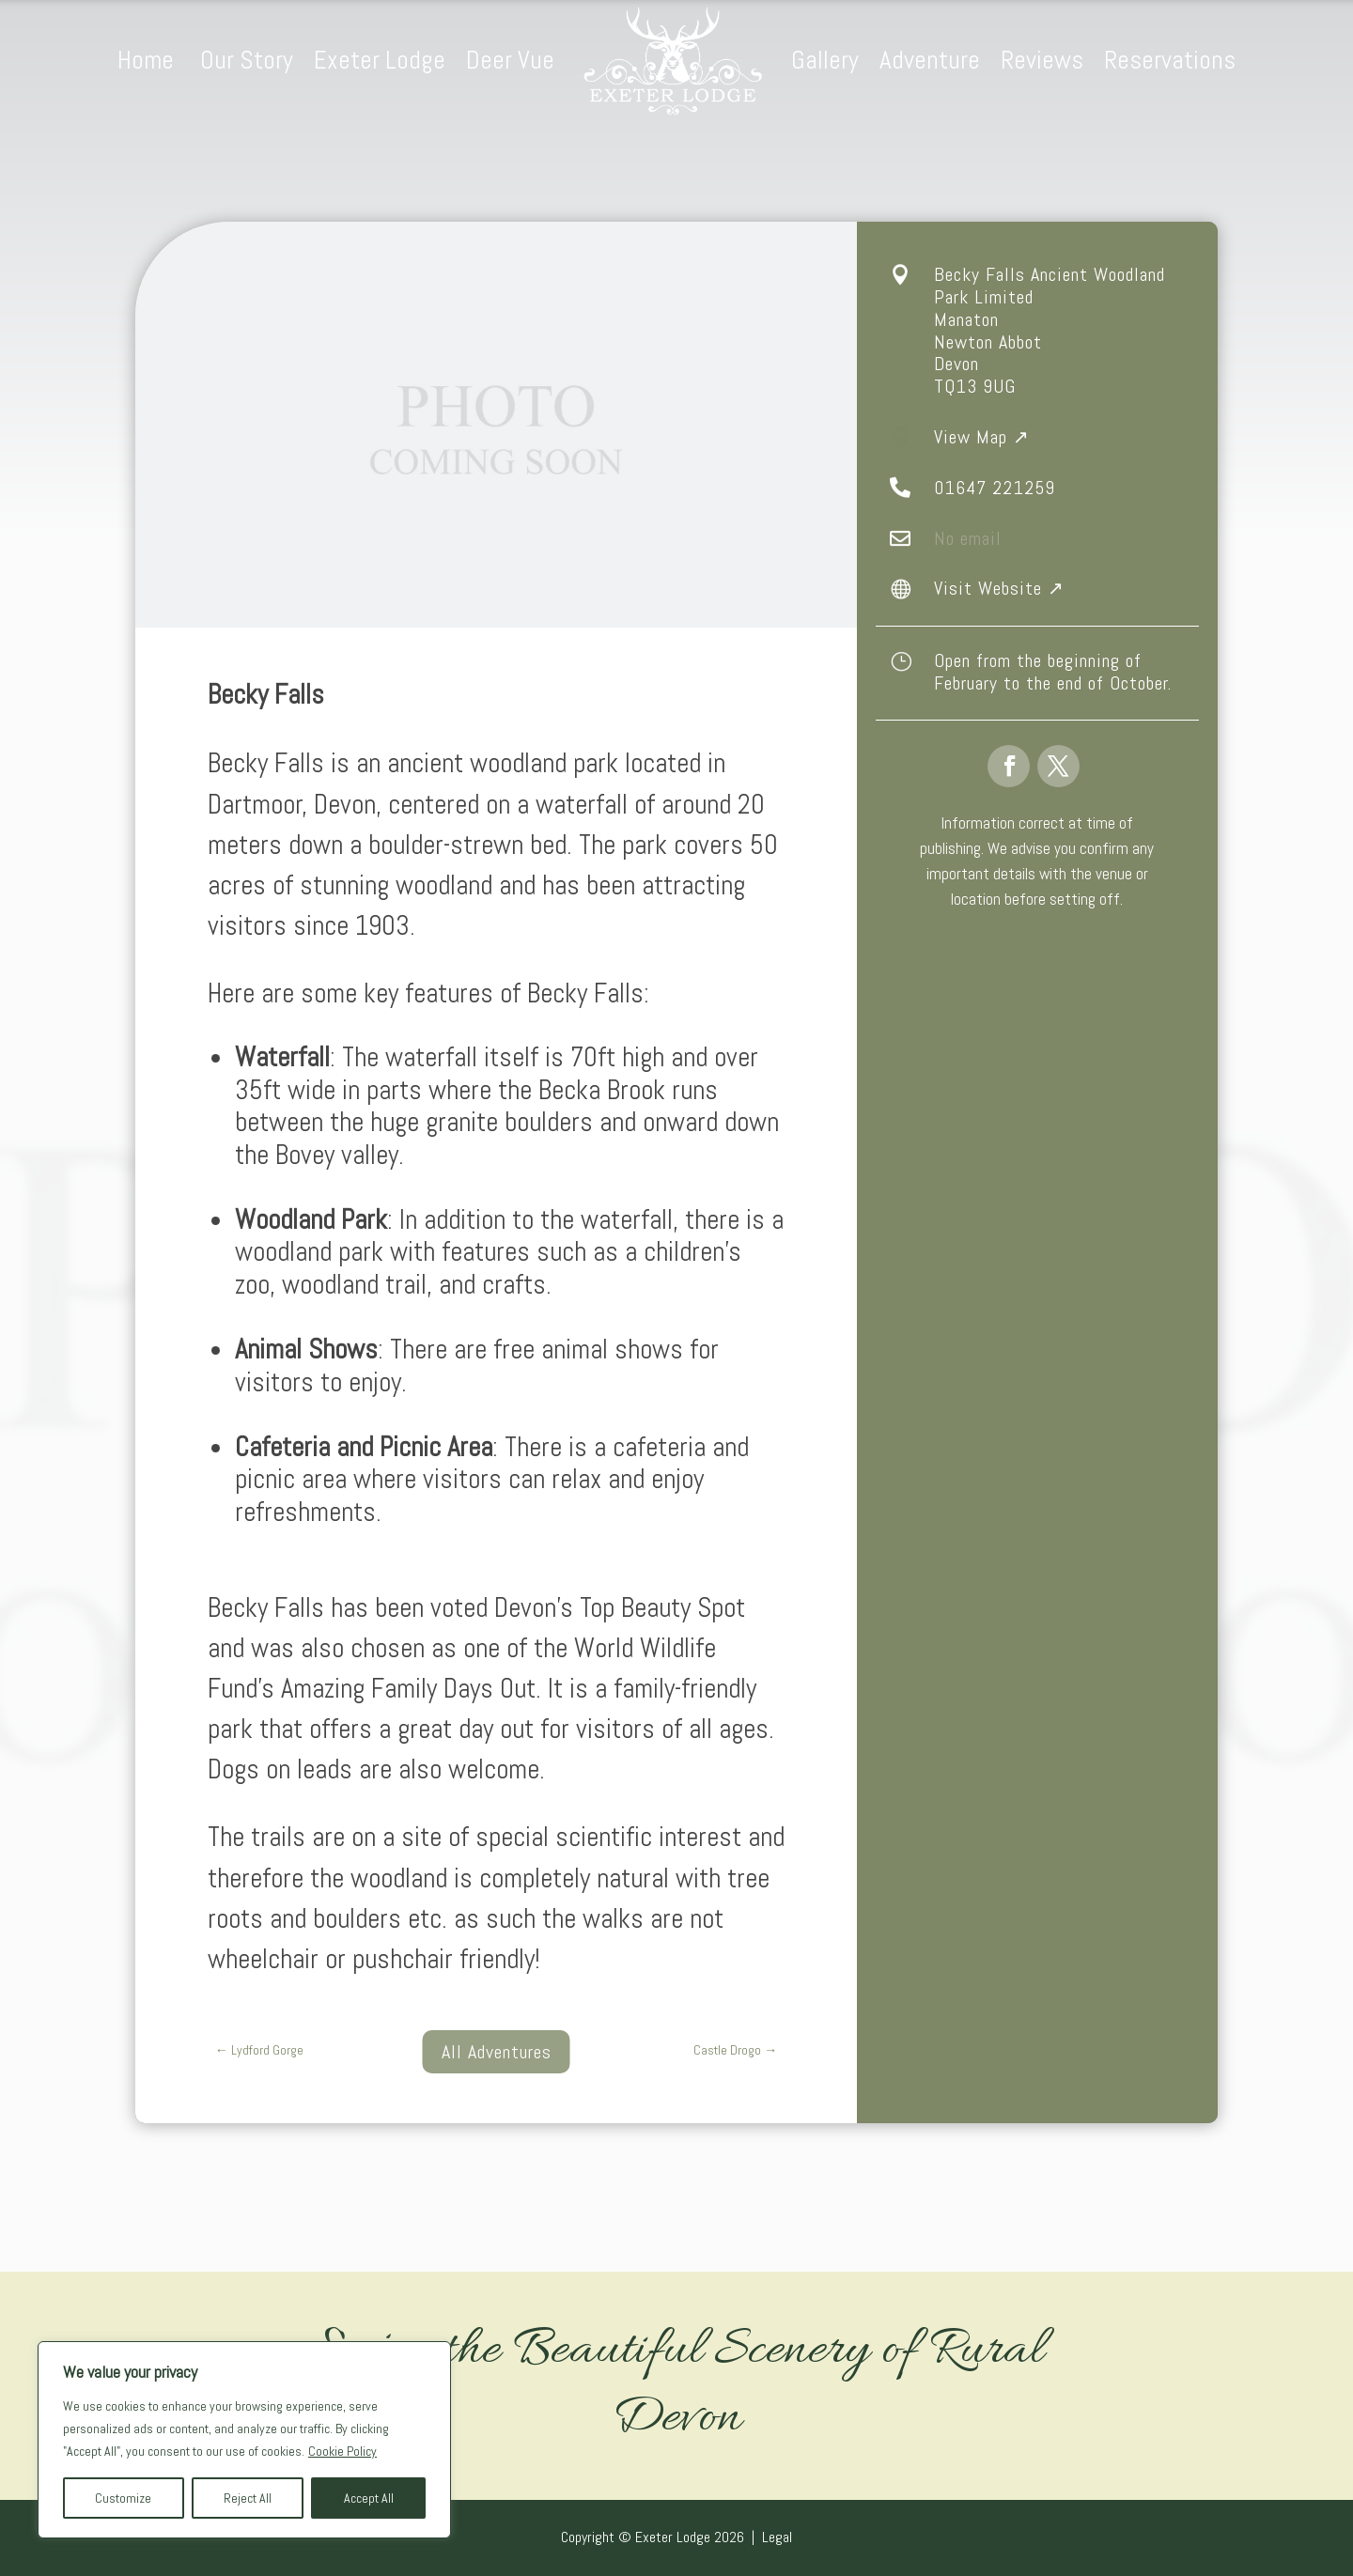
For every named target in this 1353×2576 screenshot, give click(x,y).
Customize (123, 2498)
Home (148, 59)
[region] (244, 2439)
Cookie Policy (342, 2451)
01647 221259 (994, 487)
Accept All (369, 2498)
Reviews (1042, 59)
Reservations (1170, 59)
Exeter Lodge (379, 59)
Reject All (248, 2498)
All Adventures (497, 2052)
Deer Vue (510, 59)
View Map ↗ (982, 437)
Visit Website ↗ (999, 588)
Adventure (929, 59)
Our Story (246, 59)
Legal (777, 2537)
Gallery (825, 59)
